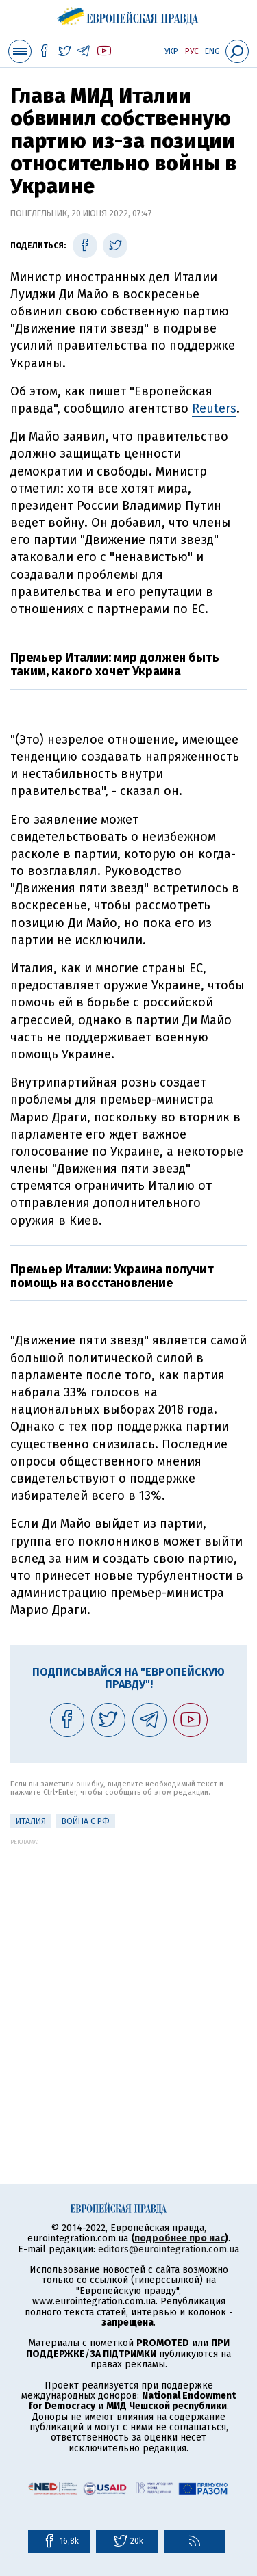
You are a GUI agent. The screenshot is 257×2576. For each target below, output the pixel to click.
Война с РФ (86, 1821)
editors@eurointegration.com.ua (168, 2249)
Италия (31, 1821)
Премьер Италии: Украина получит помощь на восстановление (112, 1276)
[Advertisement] (128, 1973)
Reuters (214, 408)
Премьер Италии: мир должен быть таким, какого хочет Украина (114, 664)
